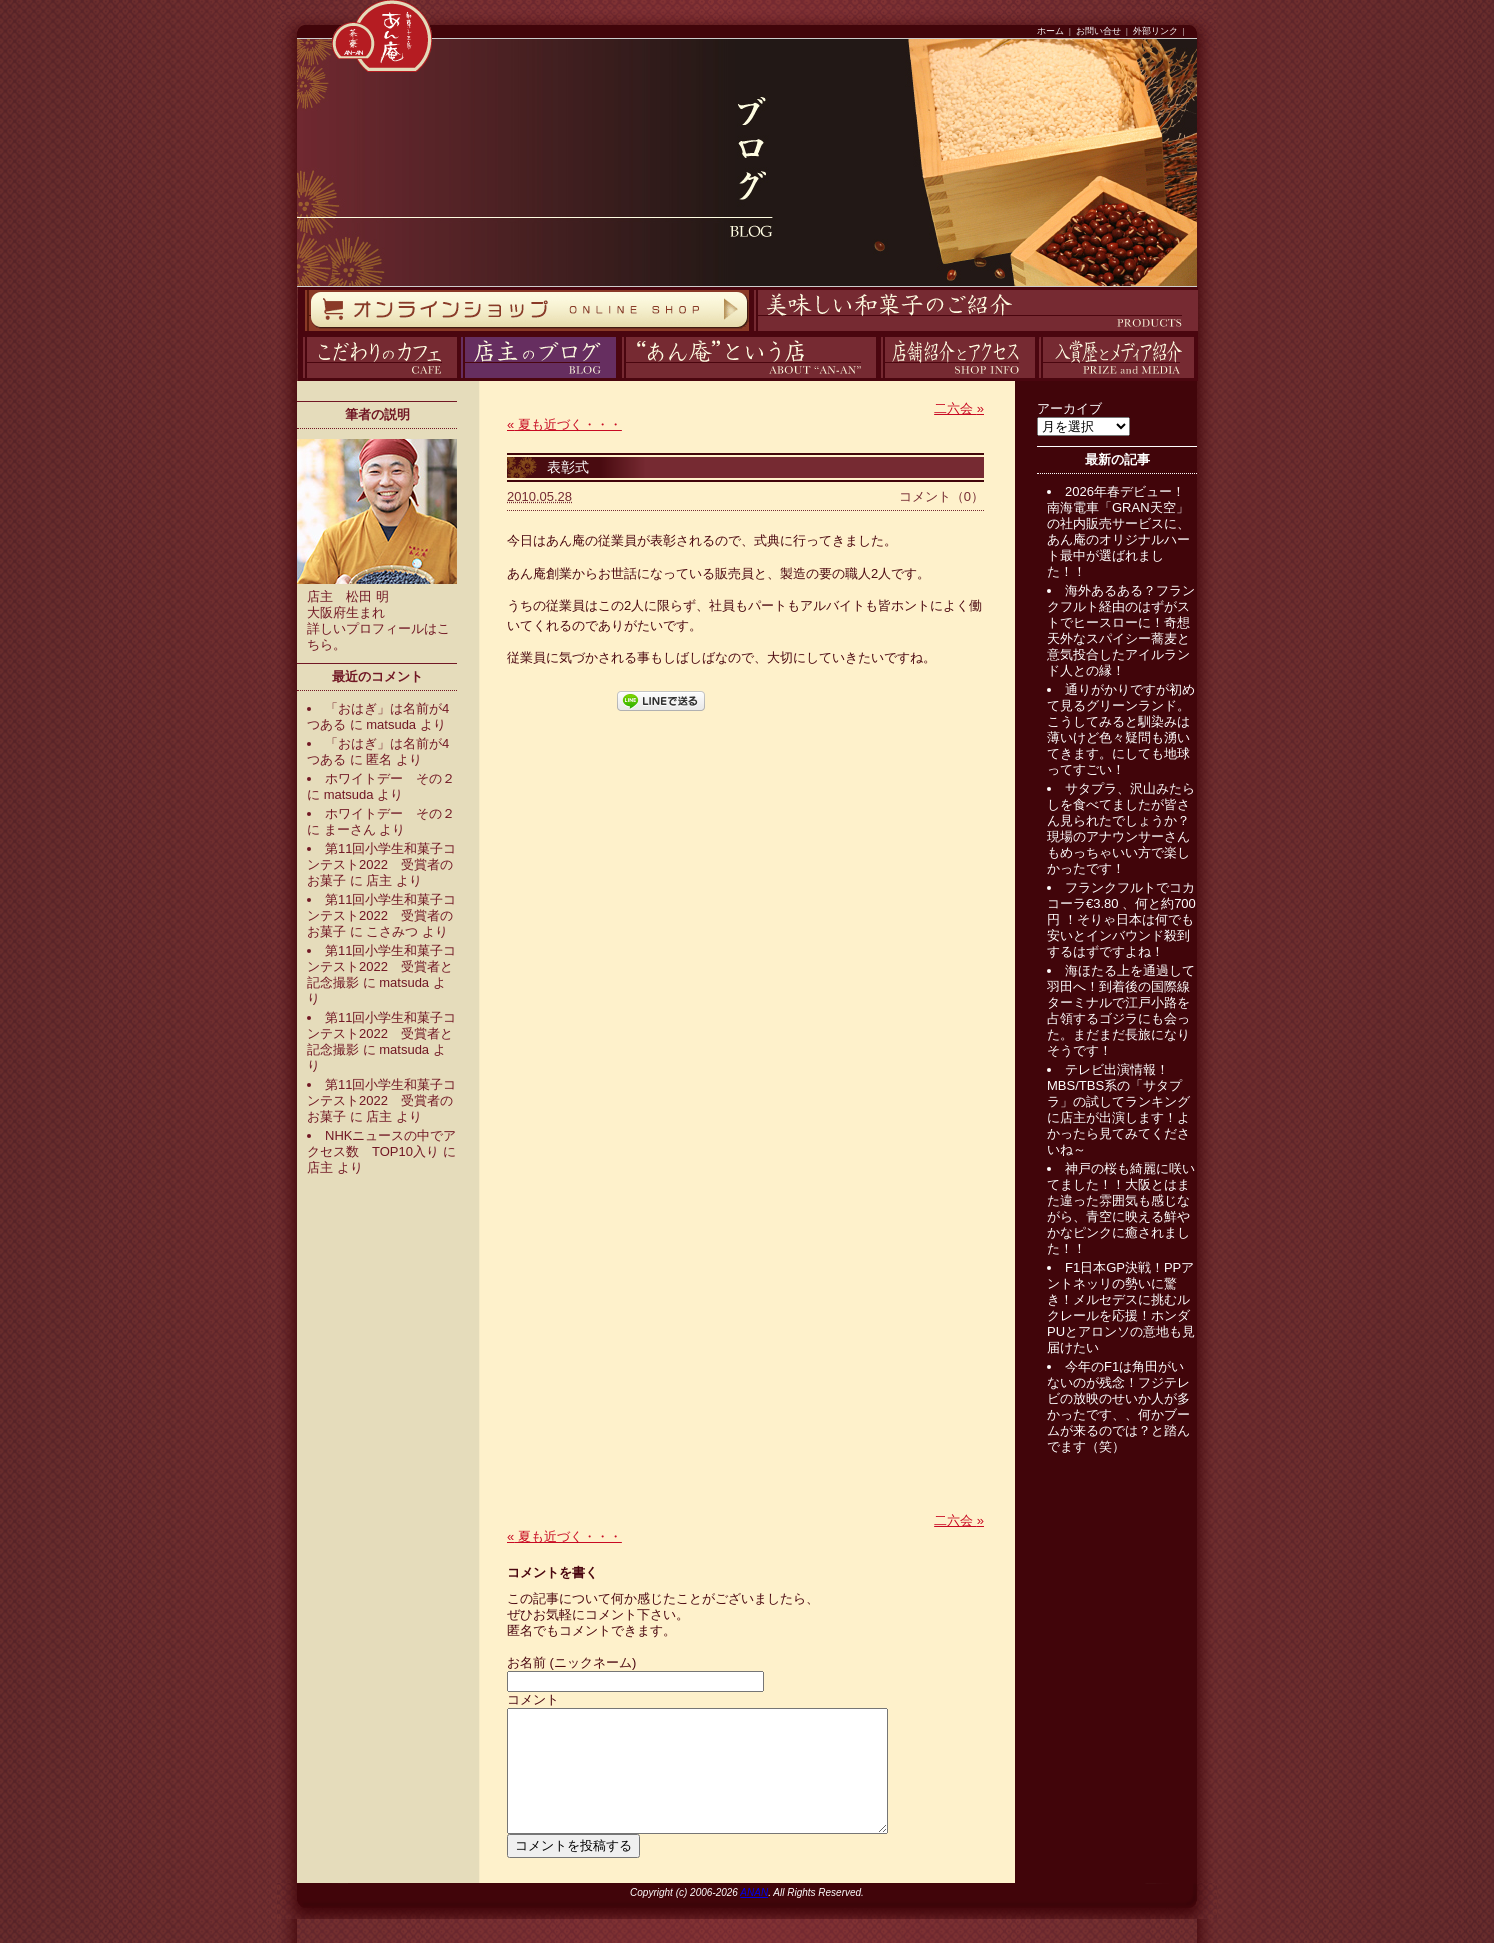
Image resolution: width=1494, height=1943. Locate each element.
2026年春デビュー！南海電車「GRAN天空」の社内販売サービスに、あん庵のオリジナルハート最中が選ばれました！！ (1118, 531)
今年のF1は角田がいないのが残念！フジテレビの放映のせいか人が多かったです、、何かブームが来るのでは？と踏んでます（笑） (1118, 1406)
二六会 (959, 408)
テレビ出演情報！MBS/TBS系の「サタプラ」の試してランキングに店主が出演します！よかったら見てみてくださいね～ (1118, 1109)
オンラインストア (304, 331)
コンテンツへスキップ (5, 0)
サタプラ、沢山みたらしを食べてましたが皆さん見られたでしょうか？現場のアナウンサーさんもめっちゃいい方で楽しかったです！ (1121, 828)
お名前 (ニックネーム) (571, 1662)
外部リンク (1155, 31)
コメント (533, 1699)
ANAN (754, 1916)
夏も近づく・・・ (564, 424)
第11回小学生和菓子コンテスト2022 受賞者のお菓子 (381, 864)
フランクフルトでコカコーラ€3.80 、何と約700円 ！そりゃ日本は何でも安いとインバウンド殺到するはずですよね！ (1121, 919)
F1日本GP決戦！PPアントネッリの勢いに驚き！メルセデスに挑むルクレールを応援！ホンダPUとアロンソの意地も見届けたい (1121, 1307)
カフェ (299, 378)
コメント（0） (941, 496)
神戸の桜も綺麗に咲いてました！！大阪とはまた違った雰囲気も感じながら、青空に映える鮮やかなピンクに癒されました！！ (1121, 1208)
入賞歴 (1036, 378)
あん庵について (621, 378)
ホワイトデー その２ (390, 778)
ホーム (1050, 31)
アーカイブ (1069, 408)
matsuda (391, 724)
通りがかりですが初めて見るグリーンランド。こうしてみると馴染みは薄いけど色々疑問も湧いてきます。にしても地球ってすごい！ (1121, 729)
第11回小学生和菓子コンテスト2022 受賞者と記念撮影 (381, 966)
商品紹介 (751, 331)
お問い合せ (1098, 31)
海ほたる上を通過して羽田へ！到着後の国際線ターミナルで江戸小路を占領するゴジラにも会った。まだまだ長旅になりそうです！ (1121, 1010)
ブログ (458, 378)
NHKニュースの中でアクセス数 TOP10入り (381, 1143)
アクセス (878, 378)
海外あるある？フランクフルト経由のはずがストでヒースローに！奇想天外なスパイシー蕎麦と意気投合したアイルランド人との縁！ (1121, 630)
